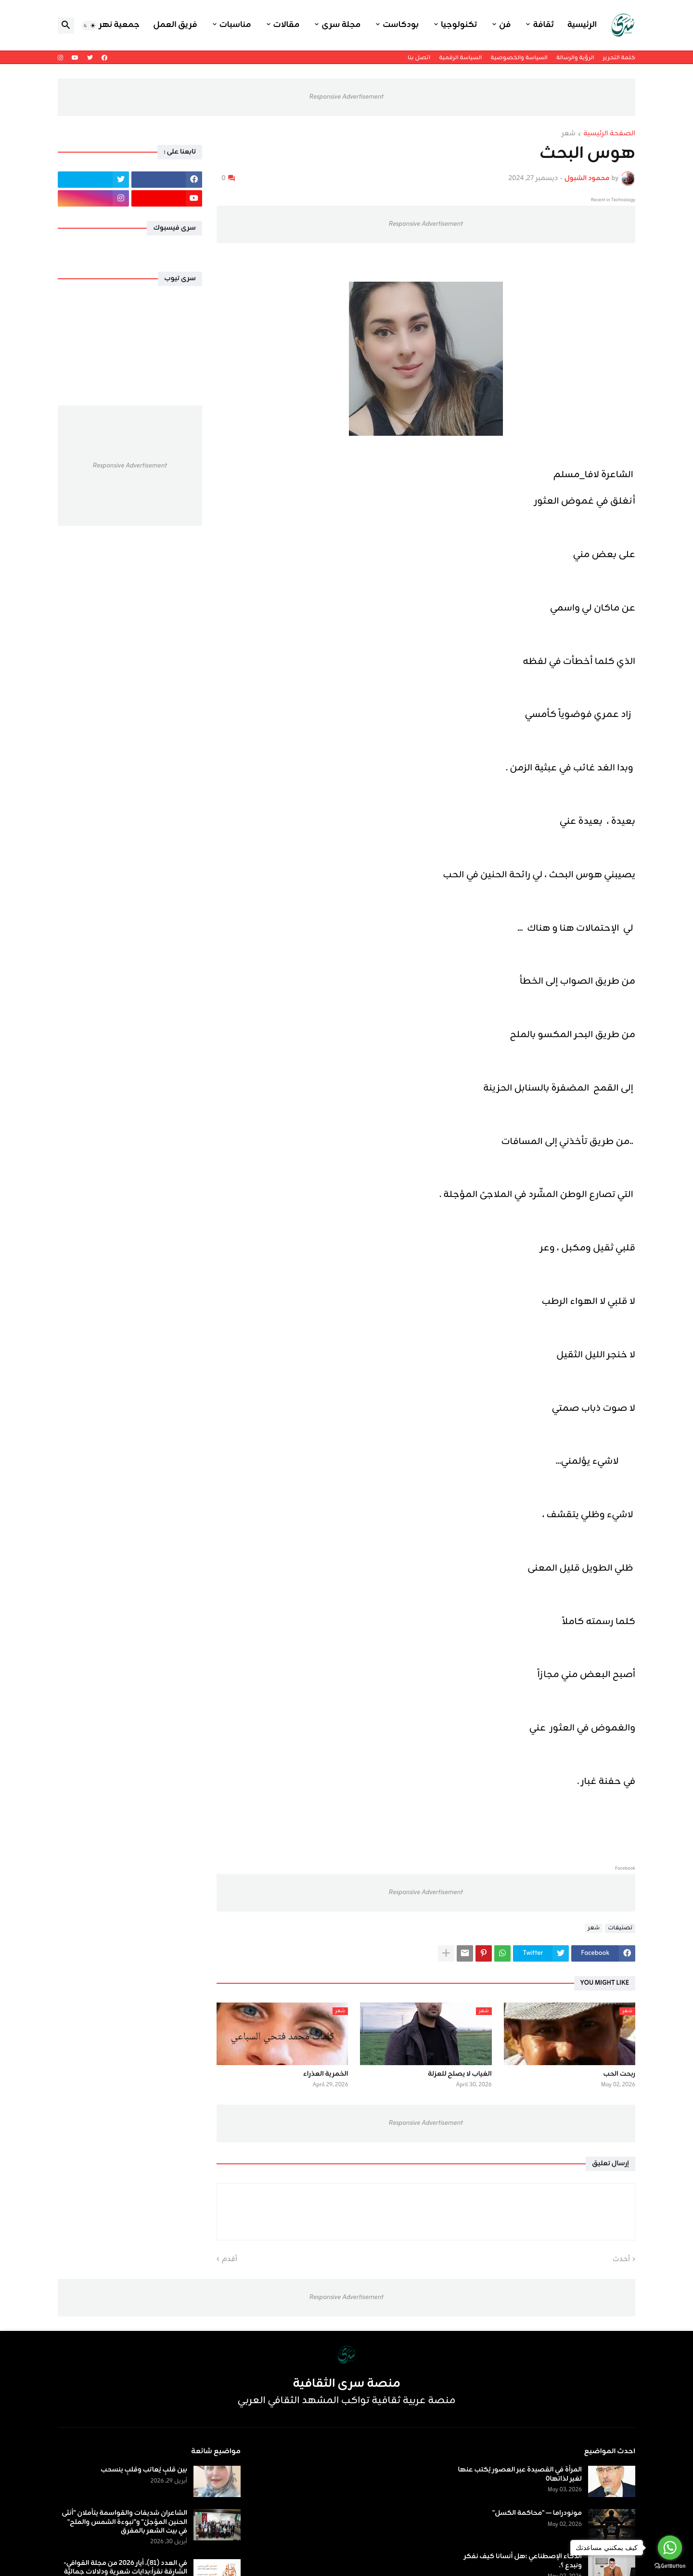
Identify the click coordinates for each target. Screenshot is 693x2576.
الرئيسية (582, 25)
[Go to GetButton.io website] (669, 2566)
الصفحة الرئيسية (609, 134)
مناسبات (235, 25)
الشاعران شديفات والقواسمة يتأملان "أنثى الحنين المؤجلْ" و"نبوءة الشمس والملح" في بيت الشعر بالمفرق (124, 2522)
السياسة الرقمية (460, 58)
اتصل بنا (419, 58)
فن (505, 25)
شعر (569, 134)
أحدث (621, 2259)
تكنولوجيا (459, 25)
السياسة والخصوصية (518, 58)
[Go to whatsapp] (670, 2548)
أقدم (229, 2259)
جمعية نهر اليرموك (104, 25)
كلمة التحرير (619, 58)
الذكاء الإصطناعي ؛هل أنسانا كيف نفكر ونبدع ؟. (523, 2561)
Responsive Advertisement (346, 97)
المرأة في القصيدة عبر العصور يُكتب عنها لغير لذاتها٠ (520, 2474)
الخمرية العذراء (325, 2074)
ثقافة (543, 25)
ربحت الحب (619, 2074)
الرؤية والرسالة (575, 58)
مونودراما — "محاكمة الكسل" (537, 2513)
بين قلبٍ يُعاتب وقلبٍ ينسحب (144, 2470)
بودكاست (401, 25)
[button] (89, 25)
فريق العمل (175, 25)
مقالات (286, 25)
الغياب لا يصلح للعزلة (460, 2074)
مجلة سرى (340, 25)
